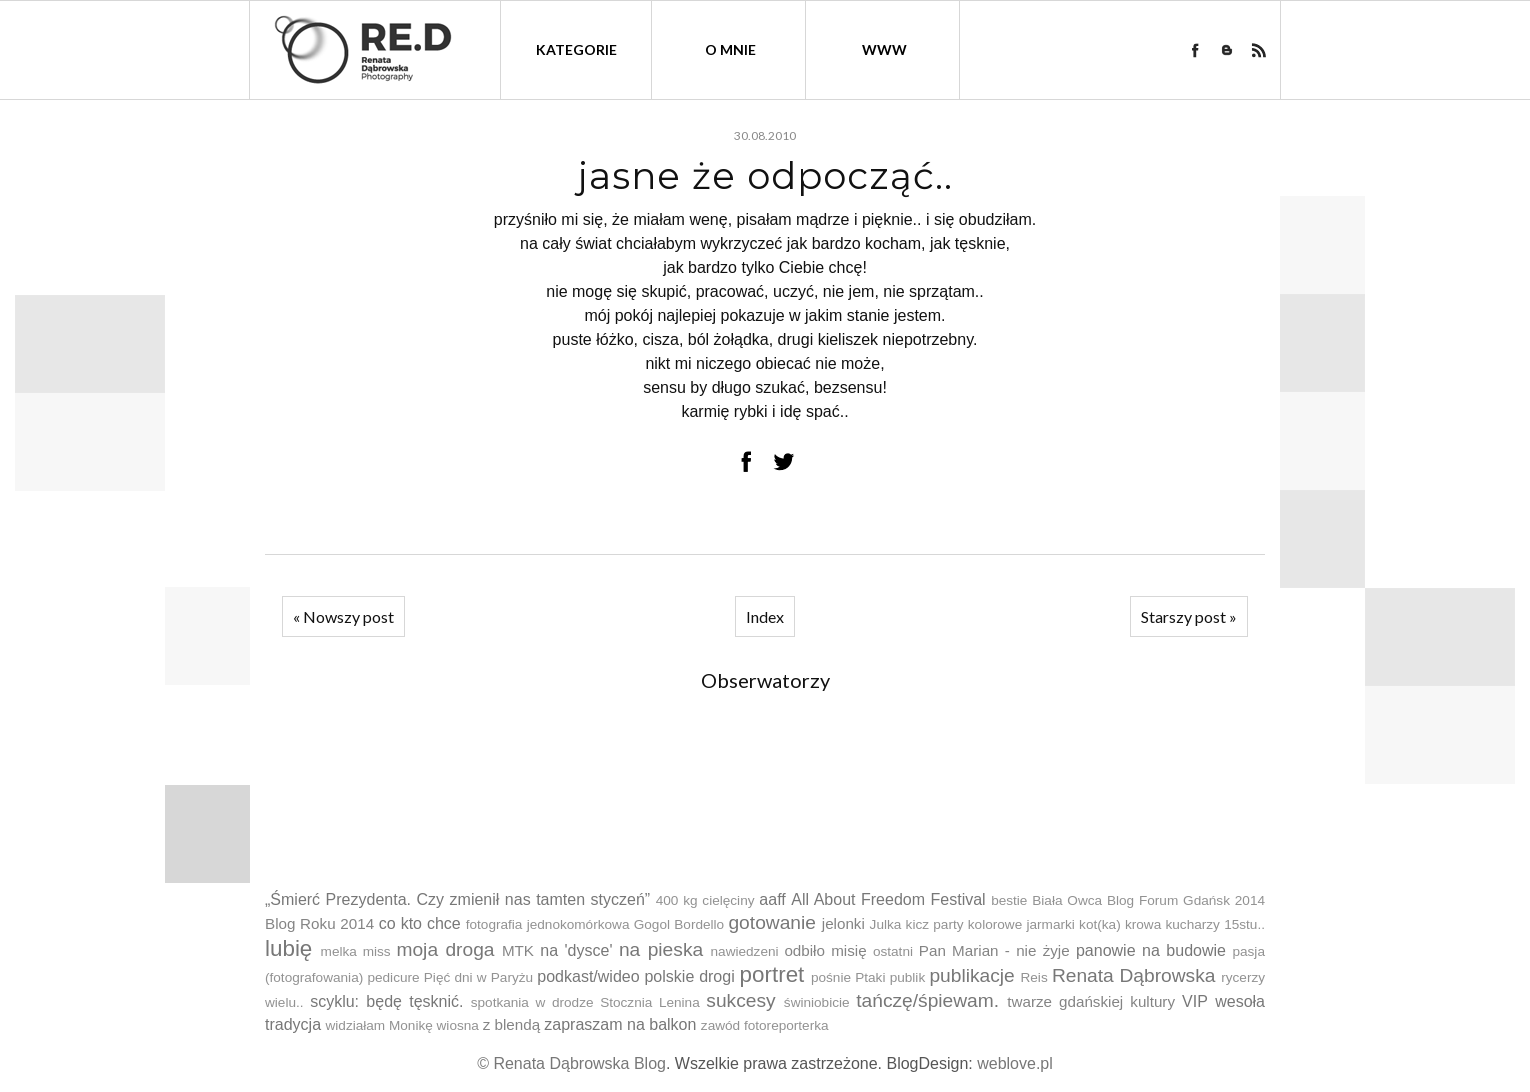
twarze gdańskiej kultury (1091, 1001)
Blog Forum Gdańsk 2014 (1186, 900)
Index (765, 616)
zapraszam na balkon (620, 1024)
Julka (886, 924)
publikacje (971, 975)
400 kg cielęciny (705, 900)
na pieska (661, 949)
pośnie (831, 977)
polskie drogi (689, 976)
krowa (1143, 924)
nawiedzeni (745, 951)
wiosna (458, 1025)
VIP (1195, 1001)
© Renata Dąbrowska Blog (571, 1063)
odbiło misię (825, 950)
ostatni (893, 951)
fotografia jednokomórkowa (548, 924)
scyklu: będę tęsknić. (386, 1001)
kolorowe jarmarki (1021, 924)
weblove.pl (1015, 1063)
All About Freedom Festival (888, 899)
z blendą (511, 1024)
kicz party (935, 924)
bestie (1009, 900)
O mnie (730, 49)
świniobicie (817, 1002)
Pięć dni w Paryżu (478, 977)
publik (908, 977)
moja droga (445, 949)
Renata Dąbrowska (1134, 975)
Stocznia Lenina (650, 1002)
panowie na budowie (1151, 950)
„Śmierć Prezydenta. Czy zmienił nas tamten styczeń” (457, 899)
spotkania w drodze (532, 1002)
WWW (884, 49)
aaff (772, 899)
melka (339, 951)
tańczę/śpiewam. (927, 1000)
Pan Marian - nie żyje (994, 950)
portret (772, 974)
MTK (518, 950)
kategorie (576, 49)
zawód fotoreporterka (765, 1025)
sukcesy (740, 1000)
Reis (1033, 977)
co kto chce (420, 923)
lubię (288, 948)
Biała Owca (1067, 900)
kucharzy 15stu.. (1214, 924)
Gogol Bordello (679, 924)
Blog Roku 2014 (319, 923)
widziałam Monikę (378, 1025)
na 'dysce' (576, 950)
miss (377, 951)
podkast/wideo (588, 976)
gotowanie (771, 922)
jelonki (843, 923)
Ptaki (870, 977)
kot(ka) (1100, 924)
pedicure (393, 977)
